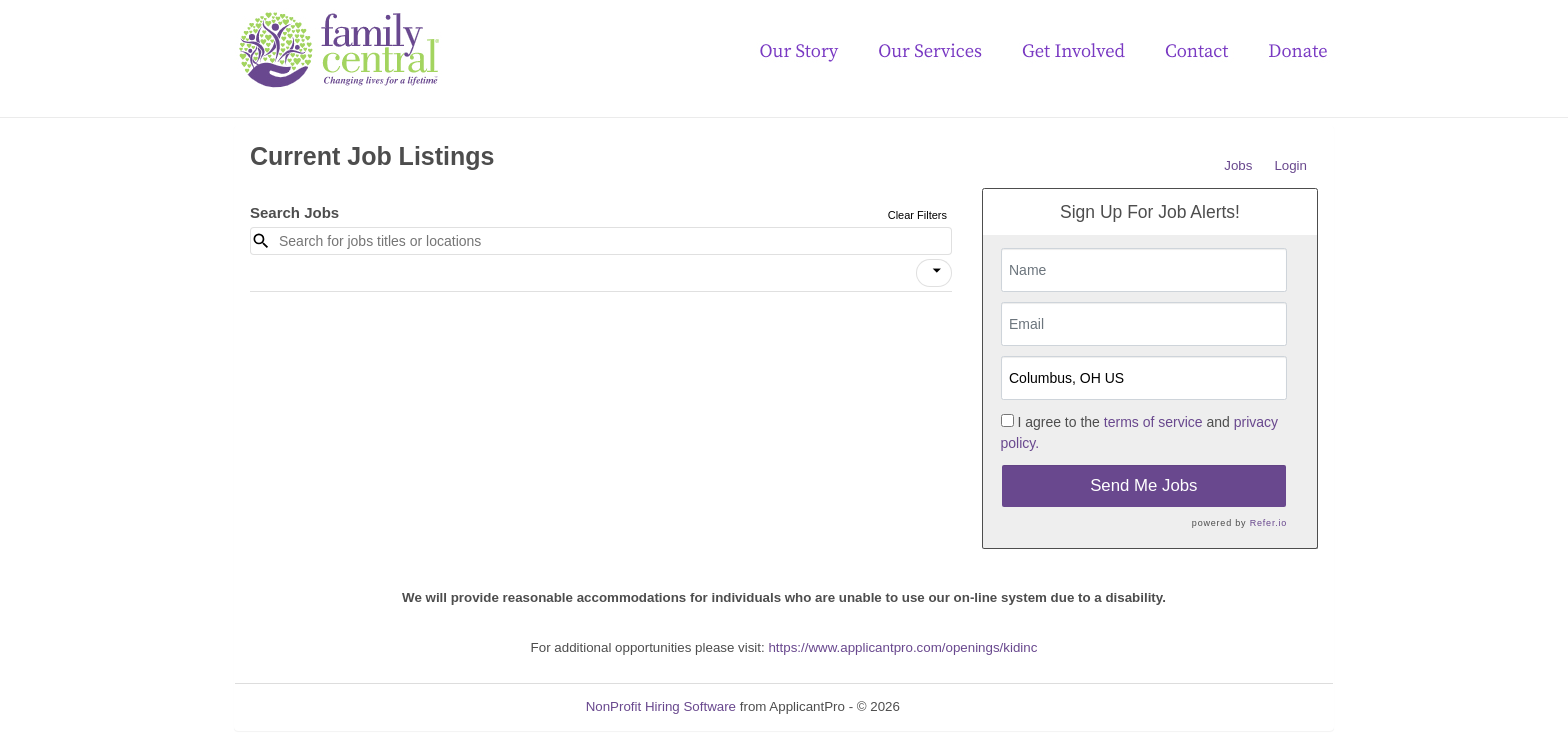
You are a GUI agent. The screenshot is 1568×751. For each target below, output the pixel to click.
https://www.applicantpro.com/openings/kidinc (902, 647)
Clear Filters (917, 215)
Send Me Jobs (1143, 485)
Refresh (959, 706)
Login (1290, 165)
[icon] (937, 271)
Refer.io (1268, 523)
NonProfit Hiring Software (661, 706)
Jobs (1238, 165)
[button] (934, 273)
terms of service (1153, 422)
